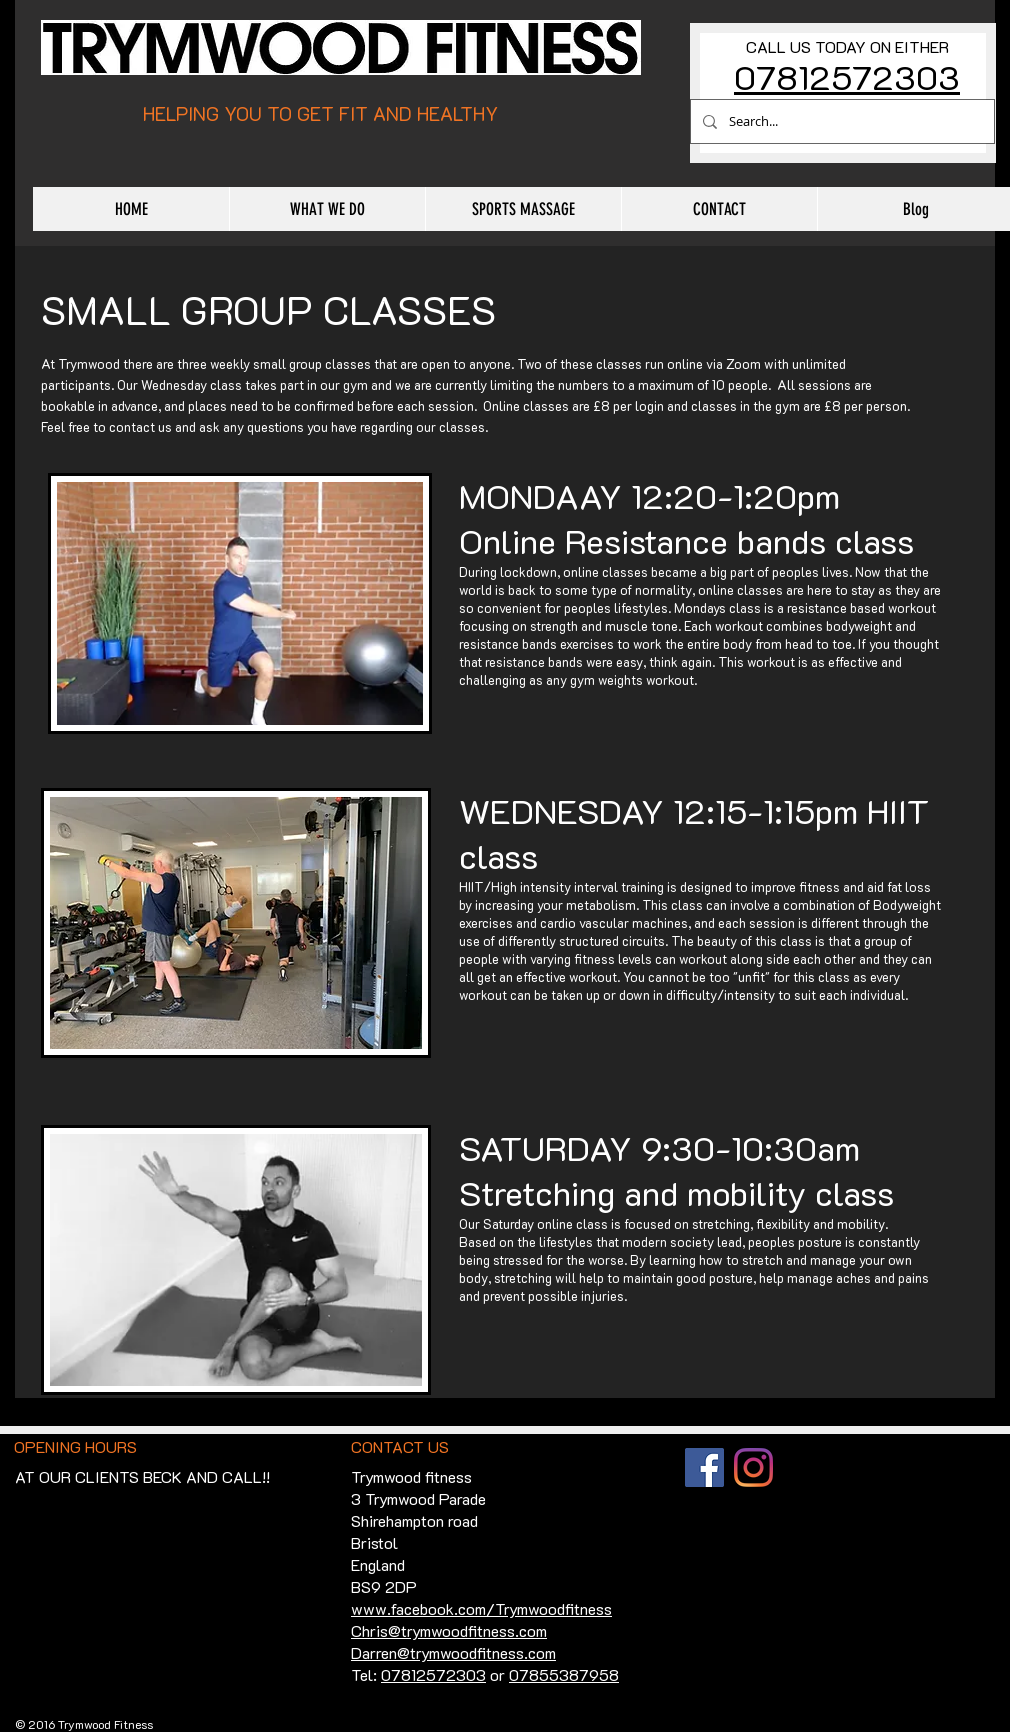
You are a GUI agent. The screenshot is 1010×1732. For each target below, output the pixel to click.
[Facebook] (704, 1467)
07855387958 (564, 1674)
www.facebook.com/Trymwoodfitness (481, 1608)
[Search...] (840, 121)
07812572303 (847, 76)
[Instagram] (753, 1467)
